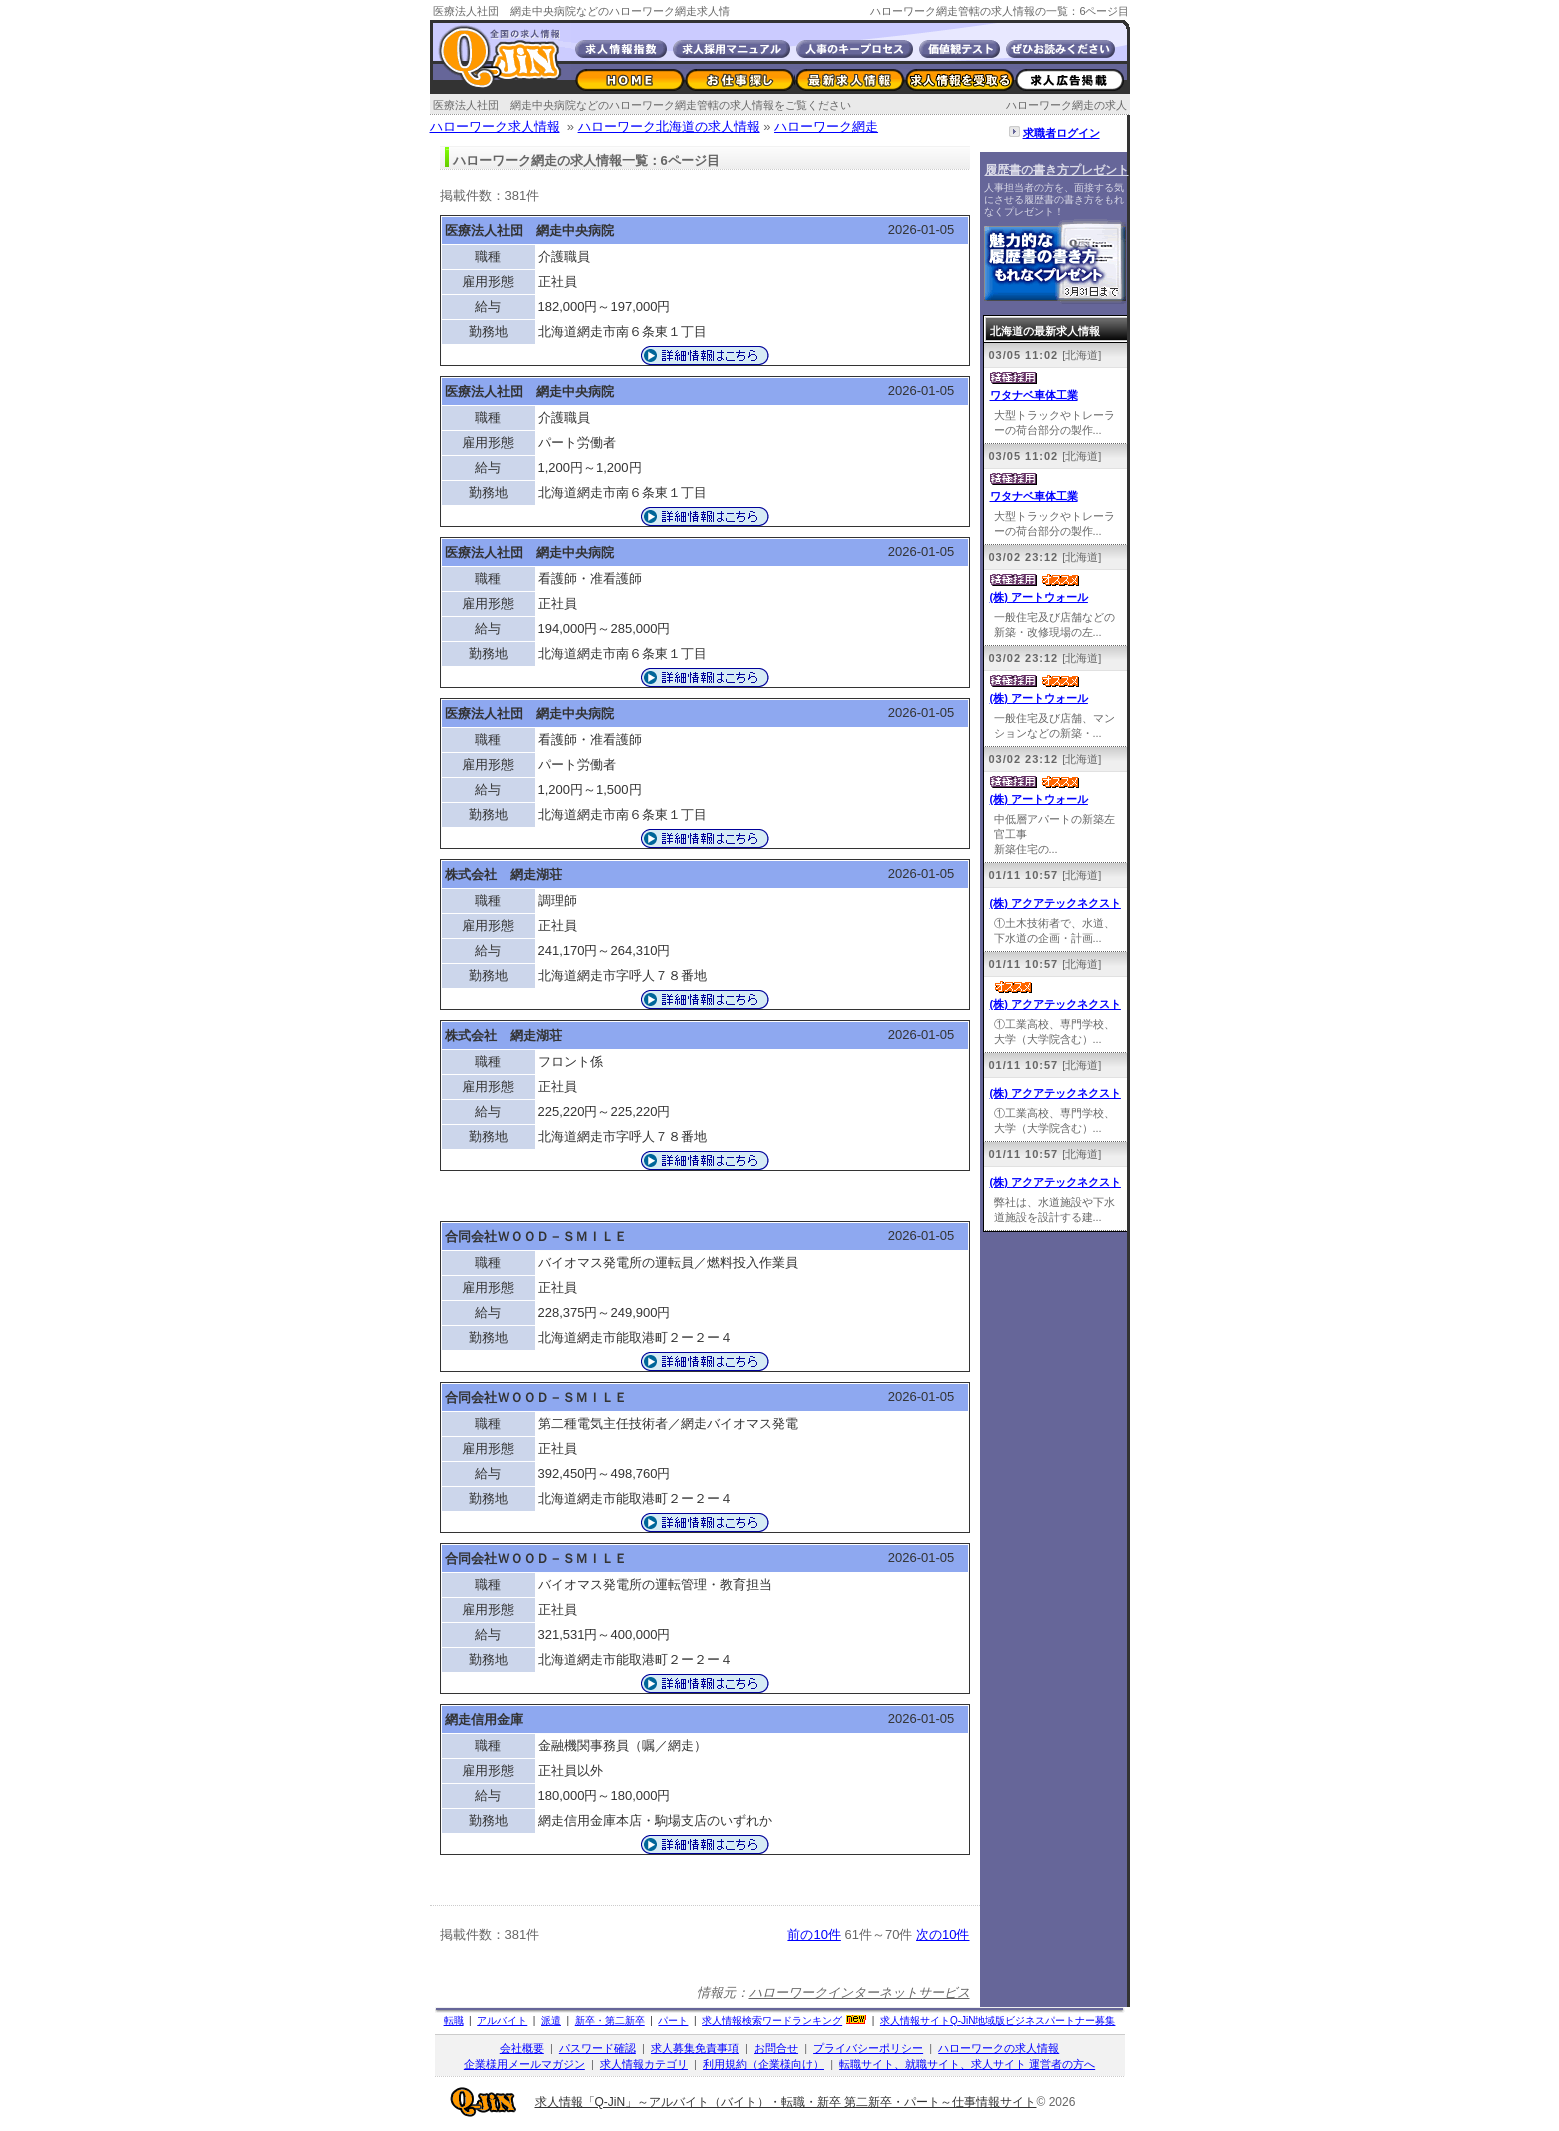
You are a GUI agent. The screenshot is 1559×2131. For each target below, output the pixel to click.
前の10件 (813, 1934)
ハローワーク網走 (826, 126)
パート (673, 2020)
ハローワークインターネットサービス (859, 1992)
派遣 (551, 2020)
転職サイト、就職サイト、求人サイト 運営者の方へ (967, 2064)
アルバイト (502, 2020)
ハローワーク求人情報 (495, 126)
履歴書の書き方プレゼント (1057, 170)
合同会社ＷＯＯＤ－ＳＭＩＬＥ (536, 1236)
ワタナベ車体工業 (1034, 395)
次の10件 (942, 1934)
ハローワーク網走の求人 (1066, 105)
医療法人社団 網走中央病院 (529, 230)
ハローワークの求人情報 (998, 2048)
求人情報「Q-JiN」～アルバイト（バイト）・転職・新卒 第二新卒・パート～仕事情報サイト (786, 2102)
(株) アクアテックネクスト (1055, 903)
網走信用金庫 (484, 1719)
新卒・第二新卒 (610, 2020)
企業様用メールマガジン (524, 2064)
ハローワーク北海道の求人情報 (669, 126)
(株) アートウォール (1039, 597)
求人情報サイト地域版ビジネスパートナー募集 (998, 2020)
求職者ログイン (1061, 133)
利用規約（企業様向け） (763, 2064)
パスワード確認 (597, 2048)
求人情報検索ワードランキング (772, 2020)
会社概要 (522, 2048)
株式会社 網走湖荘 (503, 874)
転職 (454, 2020)
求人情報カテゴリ (644, 2064)
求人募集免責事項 (695, 2048)
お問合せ (776, 2048)
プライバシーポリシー (868, 2048)
